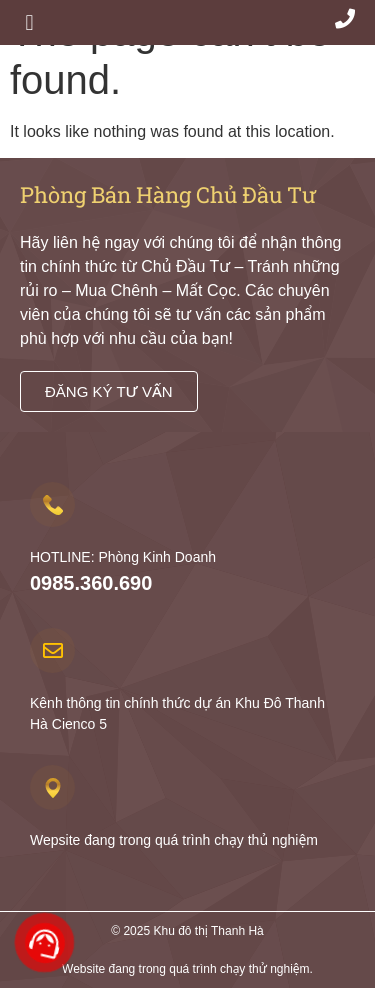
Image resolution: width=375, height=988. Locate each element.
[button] (29, 22)
